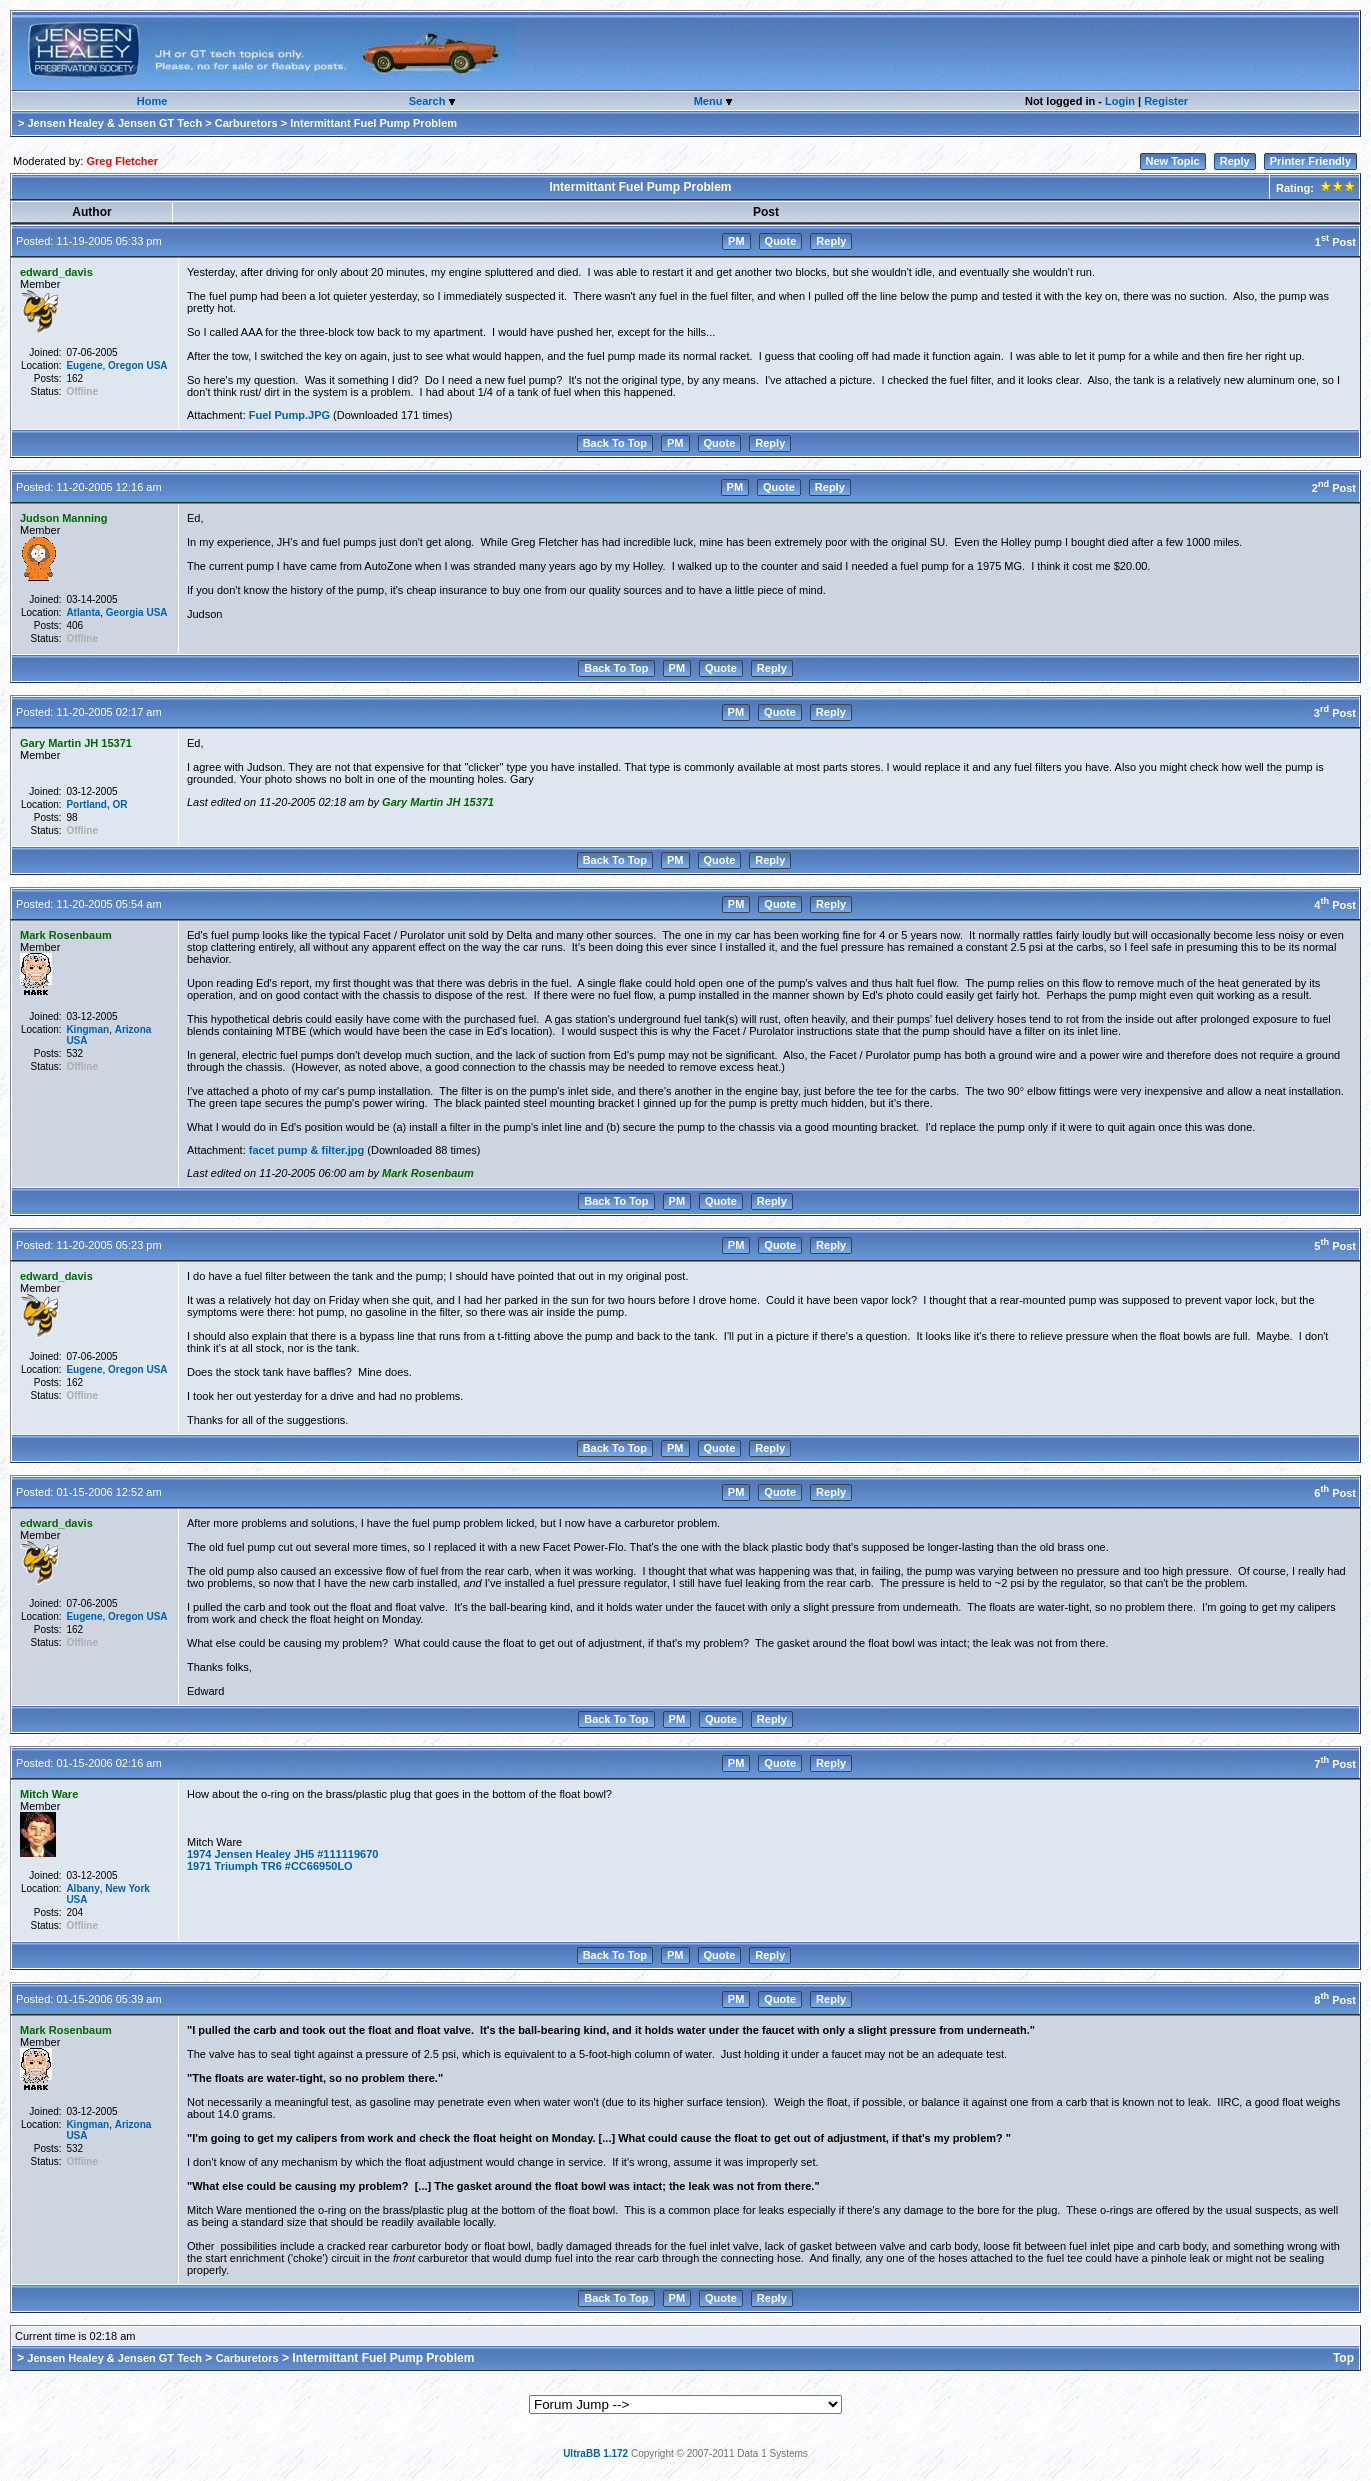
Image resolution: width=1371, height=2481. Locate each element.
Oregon (126, 365)
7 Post (1335, 1764)
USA (156, 365)
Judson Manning (63, 518)
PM (736, 241)
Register (1166, 101)
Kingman (87, 1029)
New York (127, 1888)
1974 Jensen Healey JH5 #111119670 (282, 1854)
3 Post (1335, 713)
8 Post (1335, 2000)
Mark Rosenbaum (66, 935)
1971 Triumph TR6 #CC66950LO (270, 1866)
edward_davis (56, 272)
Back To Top (615, 443)
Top (1343, 2358)
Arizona (133, 1029)
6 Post (1335, 1493)
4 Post (1335, 905)
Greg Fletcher (122, 161)
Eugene (84, 365)
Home (152, 101)
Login (1120, 101)
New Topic (1173, 161)
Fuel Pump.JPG (289, 415)
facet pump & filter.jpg (307, 1150)
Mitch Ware (49, 1794)
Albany (82, 1888)
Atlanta (83, 612)
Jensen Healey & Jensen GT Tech (114, 123)
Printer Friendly (1310, 161)
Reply (1235, 161)
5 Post (1335, 1246)
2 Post (1334, 488)
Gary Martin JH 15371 (76, 743)
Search (429, 101)
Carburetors (246, 123)
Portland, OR (96, 804)
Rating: (1314, 188)
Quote (781, 241)
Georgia (125, 612)
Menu (710, 101)
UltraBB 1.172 (595, 2453)
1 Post (1335, 242)
